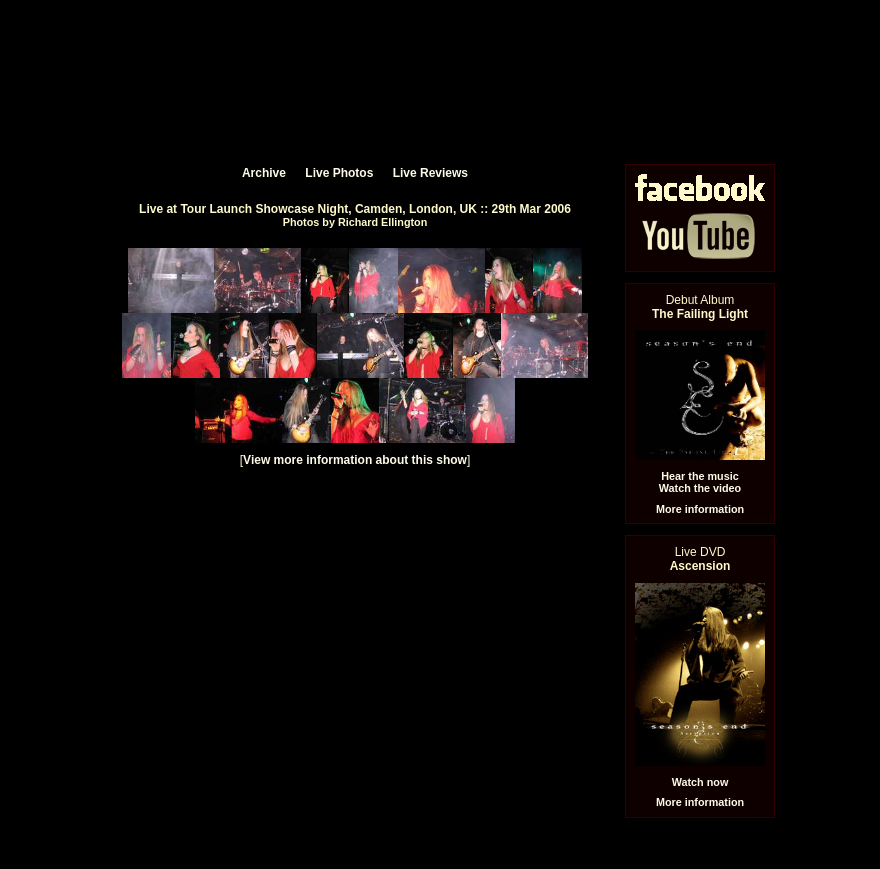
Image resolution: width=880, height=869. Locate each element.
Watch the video (700, 488)
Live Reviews (430, 173)
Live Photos (339, 173)
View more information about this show (355, 460)
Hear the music (699, 476)
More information (700, 509)
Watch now (700, 782)
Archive (264, 173)
